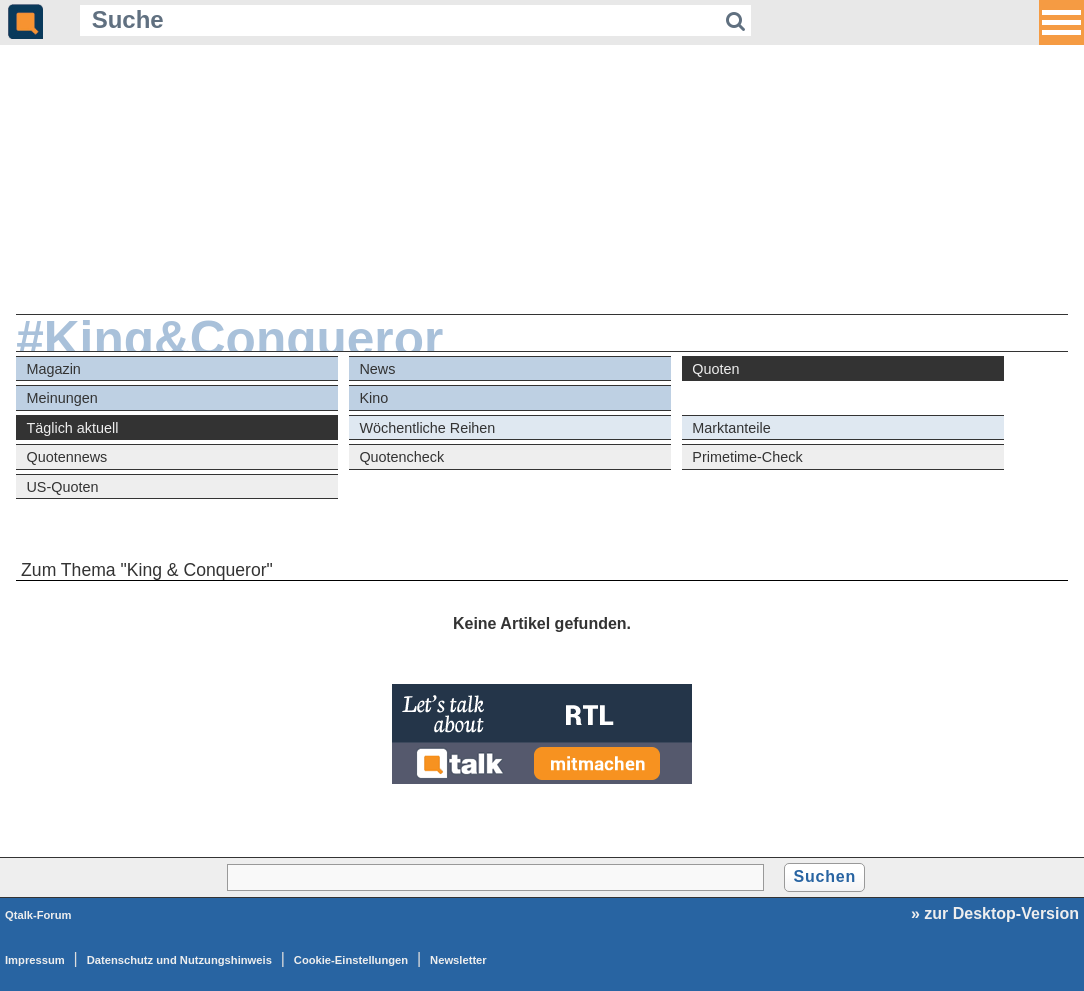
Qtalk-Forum (38, 915)
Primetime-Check (747, 457)
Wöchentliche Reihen (427, 428)
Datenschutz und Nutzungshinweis (179, 960)
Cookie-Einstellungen (351, 960)
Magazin (53, 369)
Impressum (35, 960)
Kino (373, 398)
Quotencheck (401, 457)
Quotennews (66, 457)
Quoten (715, 369)
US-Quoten (62, 487)
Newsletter (458, 960)
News (377, 369)
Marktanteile (731, 428)
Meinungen (61, 398)
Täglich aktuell (72, 428)
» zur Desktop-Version (995, 913)
